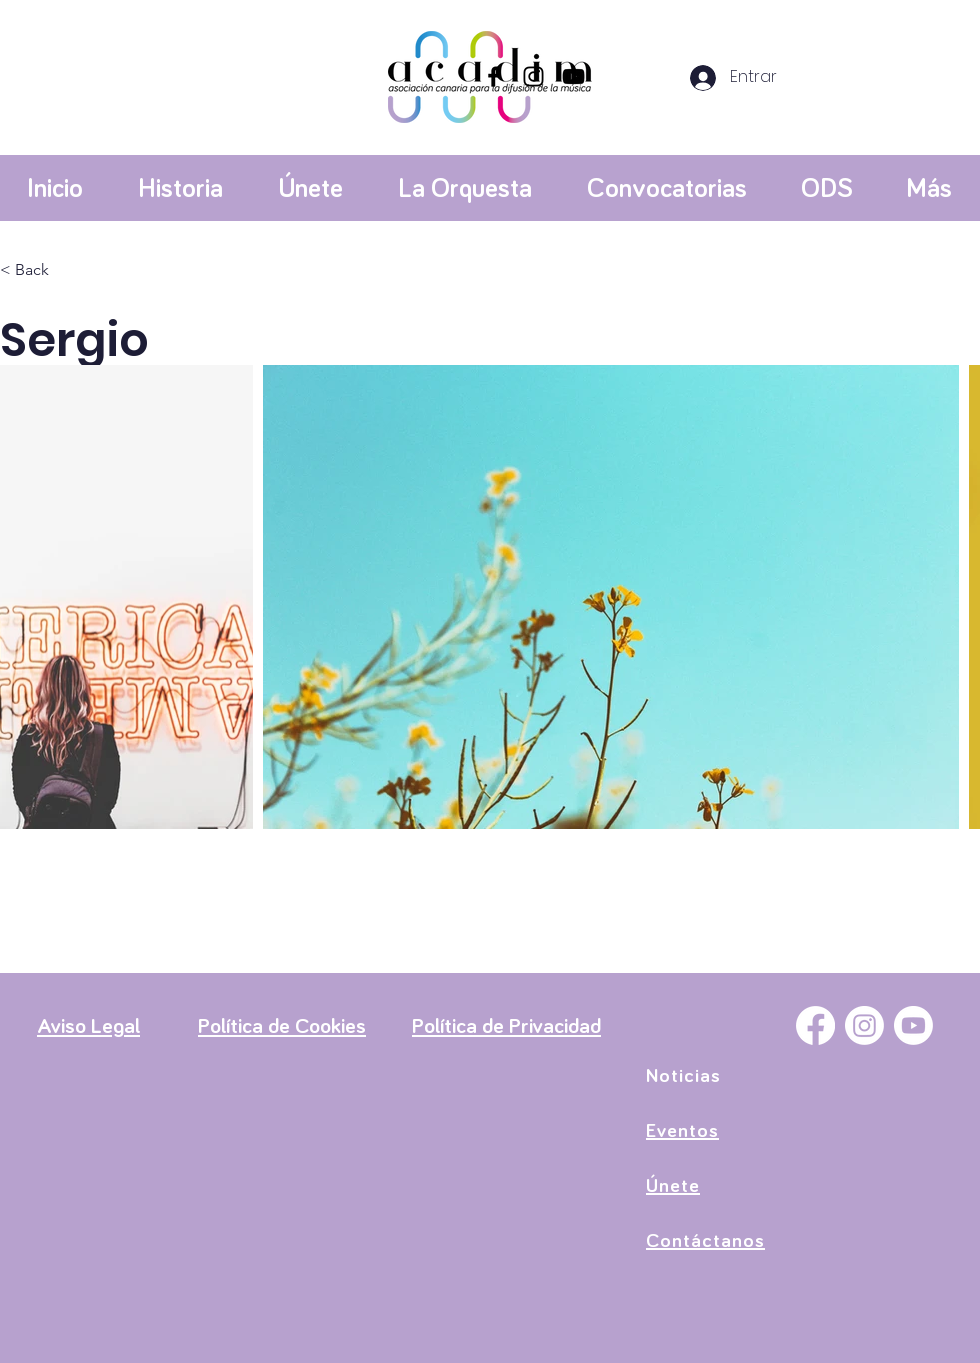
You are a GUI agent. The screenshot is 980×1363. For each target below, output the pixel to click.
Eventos (682, 1131)
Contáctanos (705, 1241)
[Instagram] (533, 76)
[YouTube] (573, 76)
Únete (673, 1186)
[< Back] (39, 270)
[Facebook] (493, 76)
